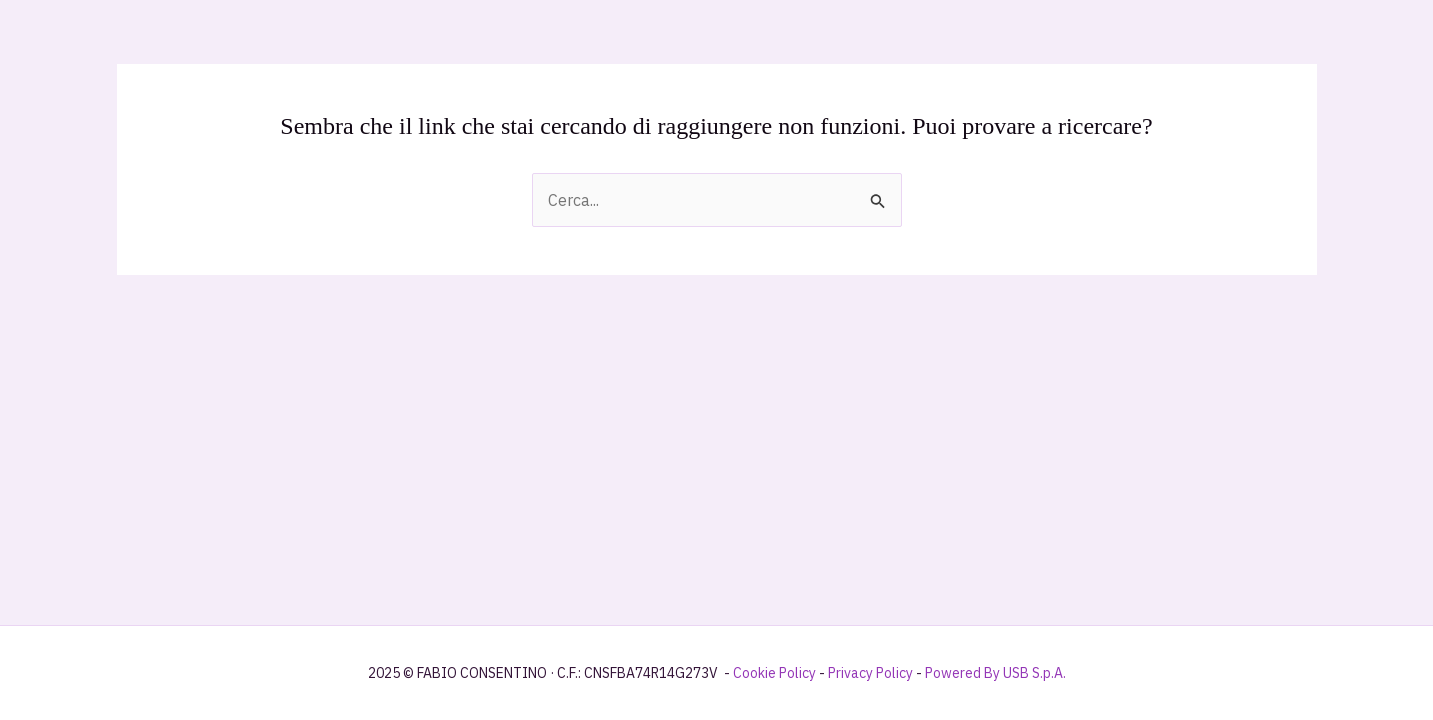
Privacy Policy (870, 673)
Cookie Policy (774, 673)
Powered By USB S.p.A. (995, 673)
